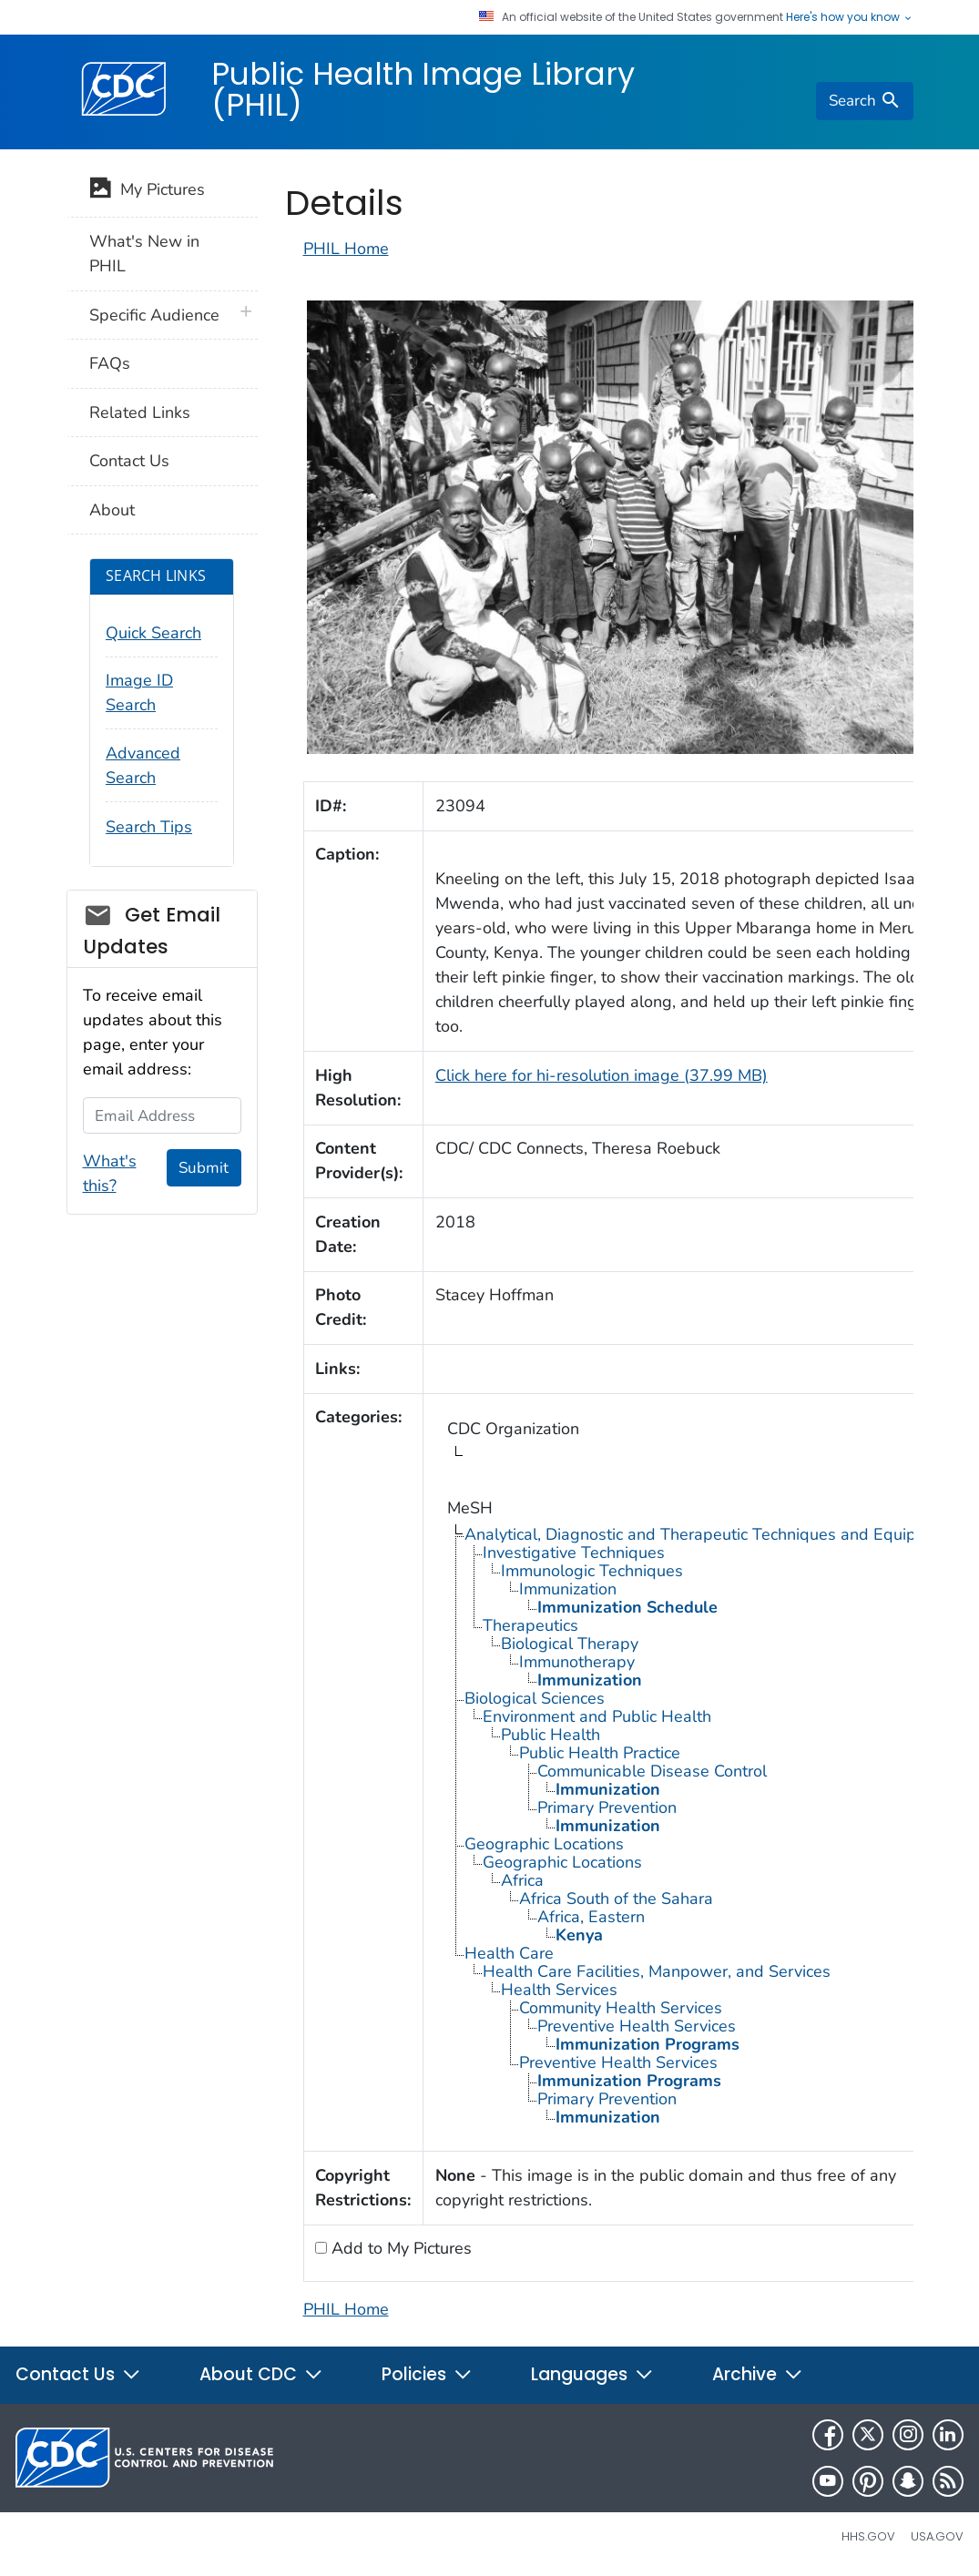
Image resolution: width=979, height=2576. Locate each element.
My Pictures (147, 191)
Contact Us (129, 461)
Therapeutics (530, 1625)
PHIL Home (346, 249)
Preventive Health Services (636, 2026)
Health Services (559, 1990)
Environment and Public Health (597, 1716)
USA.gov (937, 2536)
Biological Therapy (569, 1644)
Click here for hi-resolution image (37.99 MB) (601, 1075)
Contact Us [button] (78, 2374)
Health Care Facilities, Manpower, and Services (657, 1971)
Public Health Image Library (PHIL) (423, 89)
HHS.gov (868, 2536)
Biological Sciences (534, 1698)
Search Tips (149, 827)
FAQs (109, 363)
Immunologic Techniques (592, 1571)
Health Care (509, 1953)
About (112, 510)
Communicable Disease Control (652, 1771)
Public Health (550, 1735)
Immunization (568, 1589)
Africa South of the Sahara (616, 1898)
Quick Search (153, 633)
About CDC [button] (261, 2374)
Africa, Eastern (591, 1917)
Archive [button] (757, 2374)
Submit (203, 1167)
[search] (864, 101)
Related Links (139, 412)
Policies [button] (427, 2374)
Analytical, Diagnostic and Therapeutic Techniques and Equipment (709, 1534)
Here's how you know (849, 17)
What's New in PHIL (144, 253)
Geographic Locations (544, 1844)
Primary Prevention (607, 1807)
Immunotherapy (577, 1662)
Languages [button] (592, 2374)
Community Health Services (620, 2008)
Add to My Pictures (399, 2248)
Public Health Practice (599, 1753)
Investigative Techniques (574, 1552)
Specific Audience (154, 315)
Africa (522, 1880)
